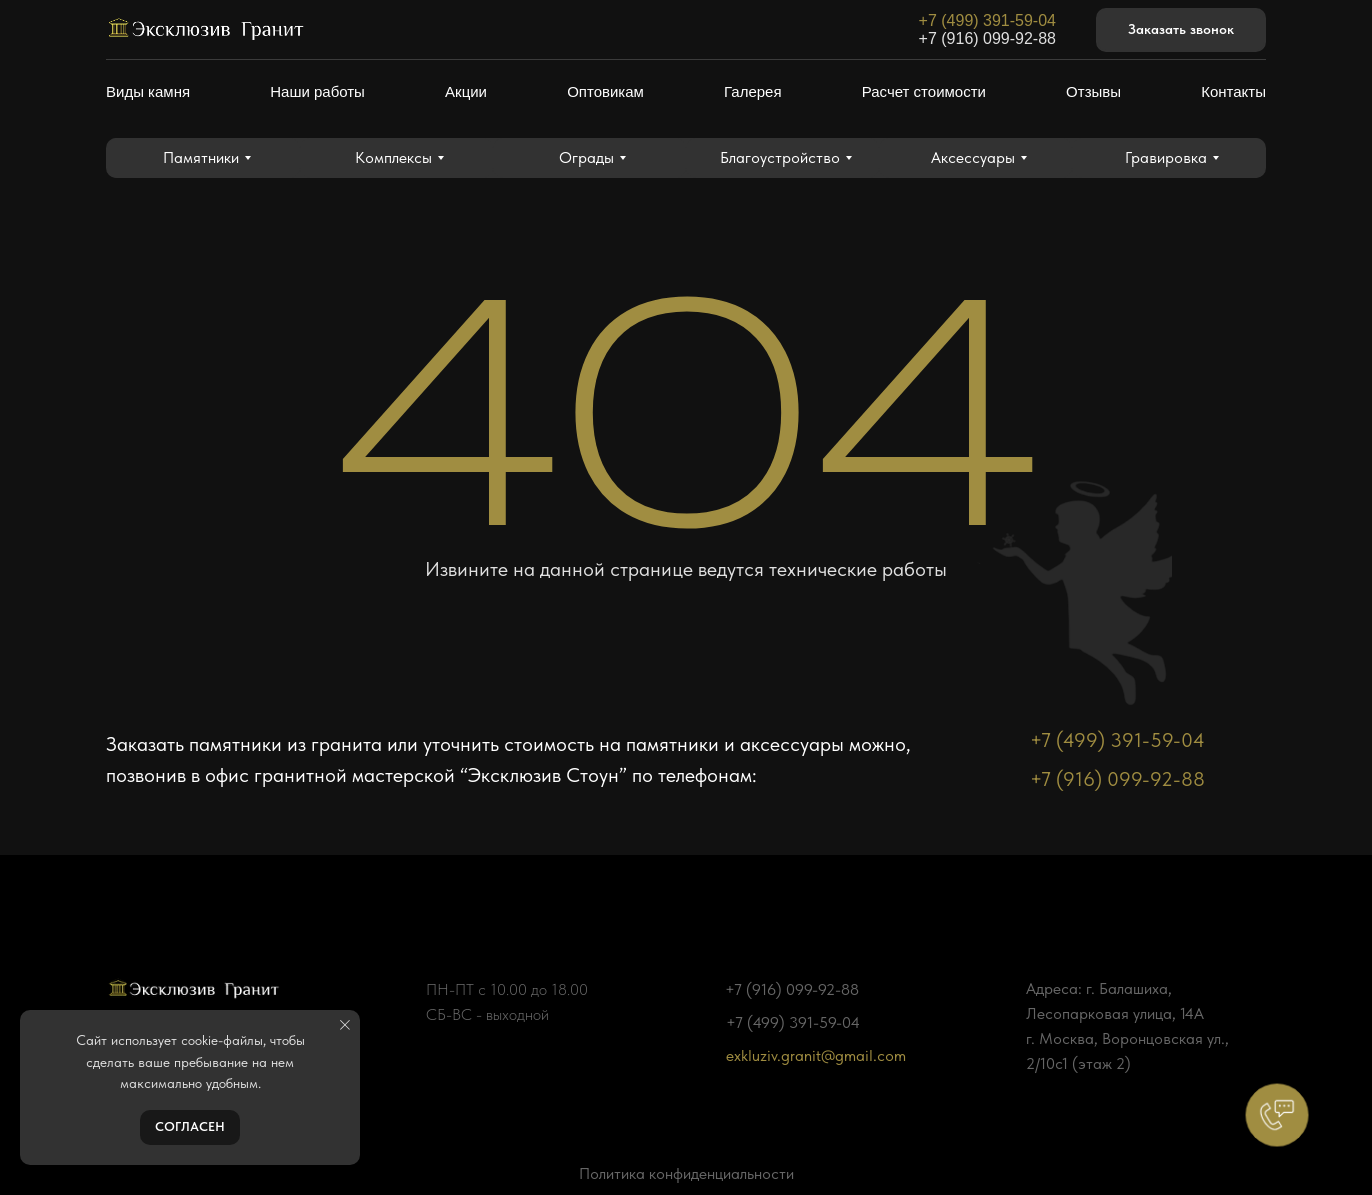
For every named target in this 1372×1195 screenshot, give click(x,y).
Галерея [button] (753, 91)
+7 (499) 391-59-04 (987, 20)
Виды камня (148, 91)
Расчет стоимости (924, 91)
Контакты (1233, 91)
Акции (466, 91)
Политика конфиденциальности (686, 1173)
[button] (1181, 30)
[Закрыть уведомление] (345, 1025)
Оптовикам (605, 91)
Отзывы (1093, 91)
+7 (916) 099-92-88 (987, 38)
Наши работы (317, 91)
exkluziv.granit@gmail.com (816, 1055)
